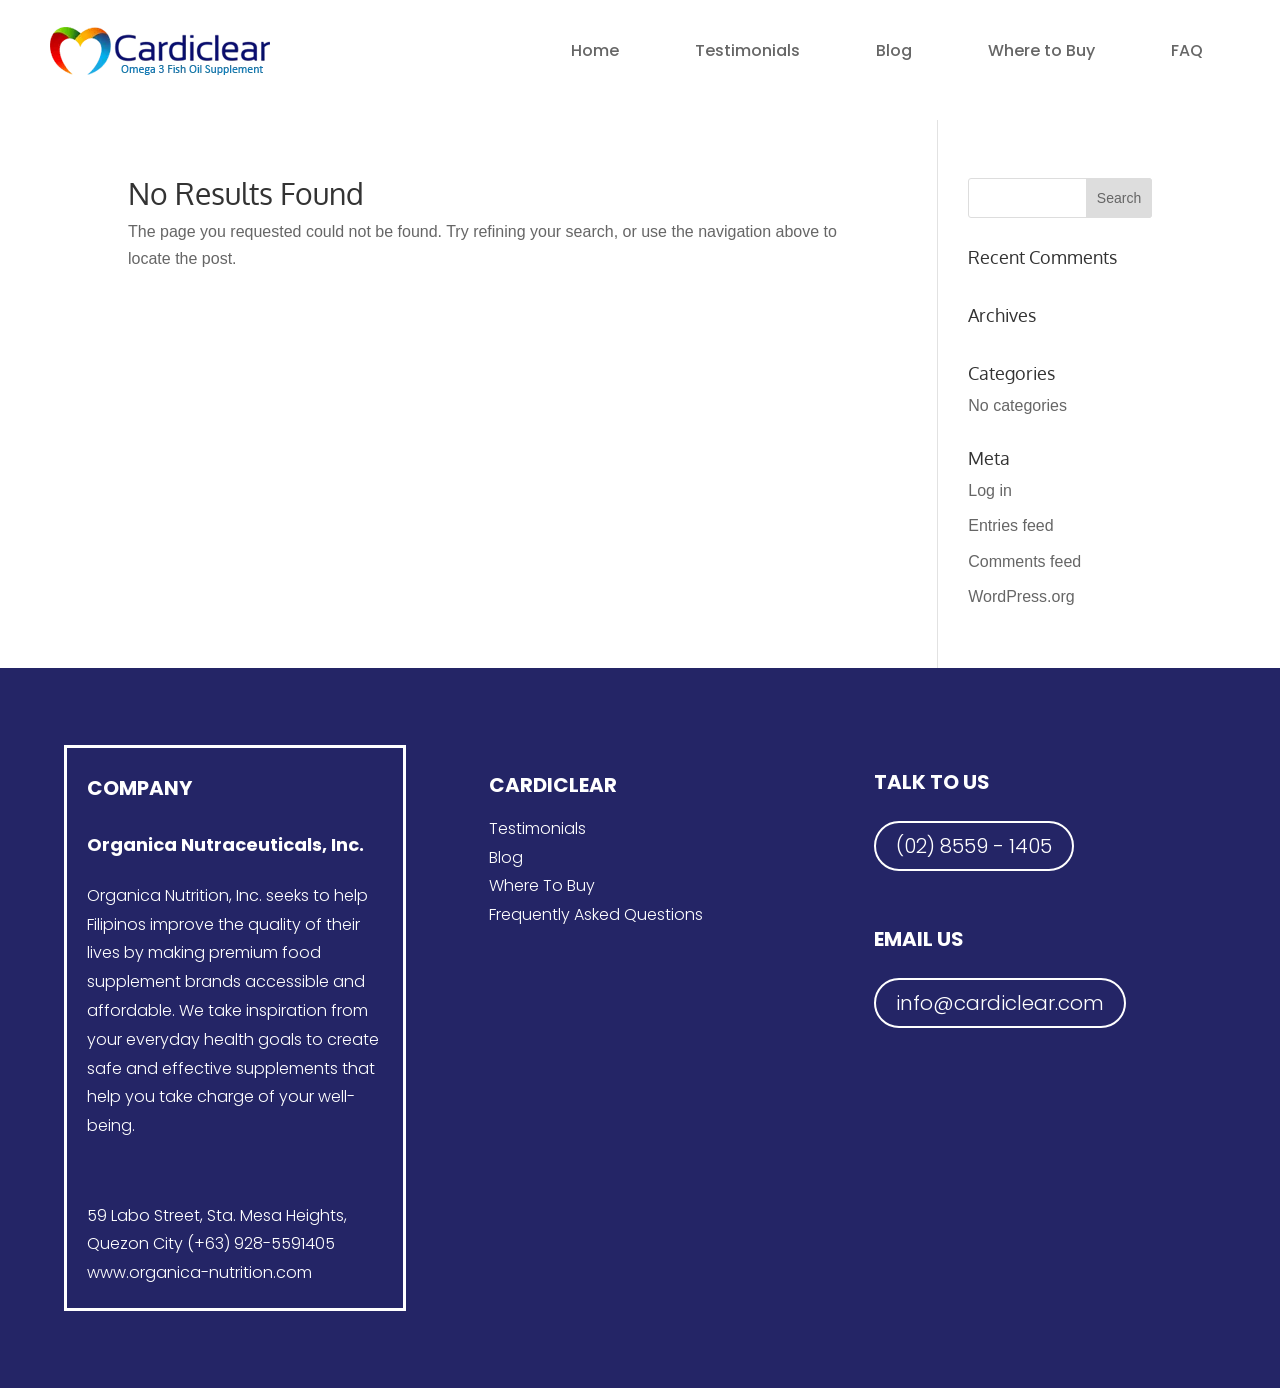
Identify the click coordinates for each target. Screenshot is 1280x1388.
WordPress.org (1021, 596)
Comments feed (1024, 561)
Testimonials (747, 50)
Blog (894, 50)
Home (595, 50)
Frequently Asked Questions (596, 914)
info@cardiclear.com (1000, 1003)
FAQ (1187, 50)
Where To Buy (542, 885)
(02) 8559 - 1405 (974, 846)
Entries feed (1010, 525)
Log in (990, 490)
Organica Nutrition (158, 895)
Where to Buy (1041, 50)
